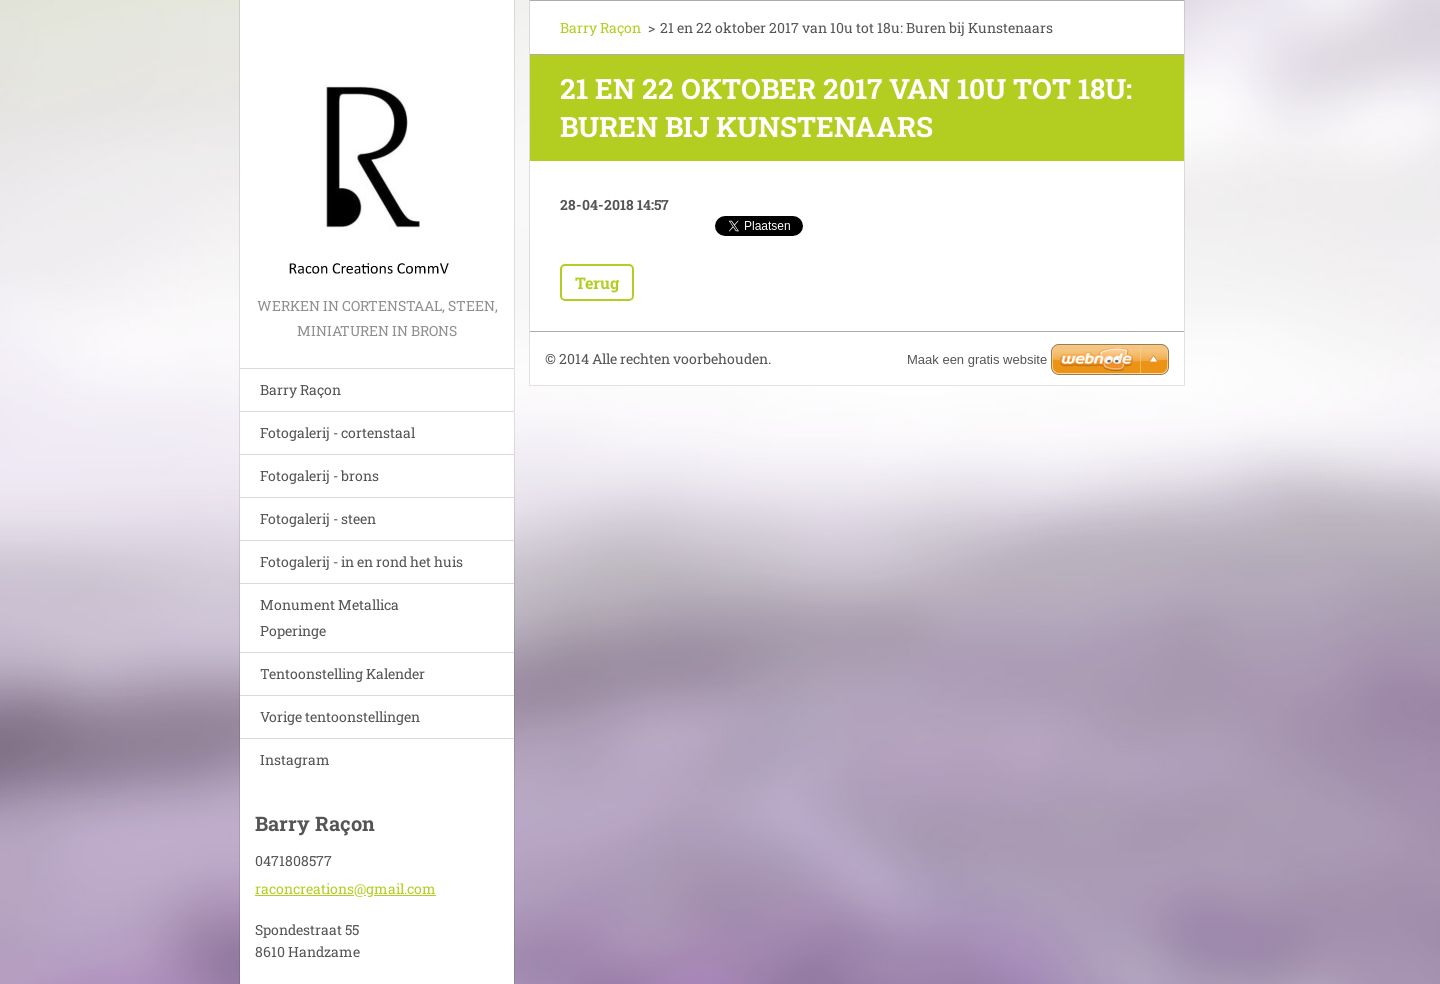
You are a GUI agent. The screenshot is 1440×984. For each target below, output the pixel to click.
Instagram (295, 759)
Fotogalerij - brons (319, 475)
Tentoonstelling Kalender (342, 673)
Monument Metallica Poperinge (329, 617)
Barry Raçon (300, 389)
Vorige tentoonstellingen (340, 716)
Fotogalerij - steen (318, 518)
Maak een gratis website (977, 359)
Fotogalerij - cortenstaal (337, 432)
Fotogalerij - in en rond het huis (361, 561)
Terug (597, 282)
